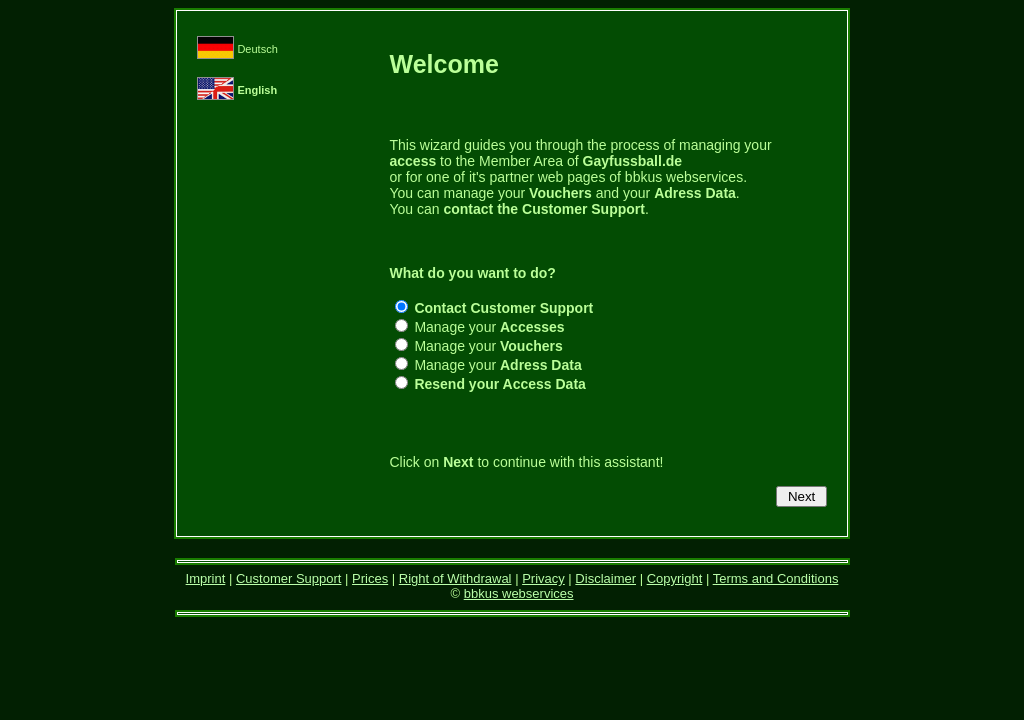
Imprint (206, 578)
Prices (370, 578)
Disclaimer (605, 578)
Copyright (675, 578)
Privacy (543, 578)
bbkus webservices (519, 593)
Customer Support (289, 578)
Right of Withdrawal (455, 578)
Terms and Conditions (776, 578)
